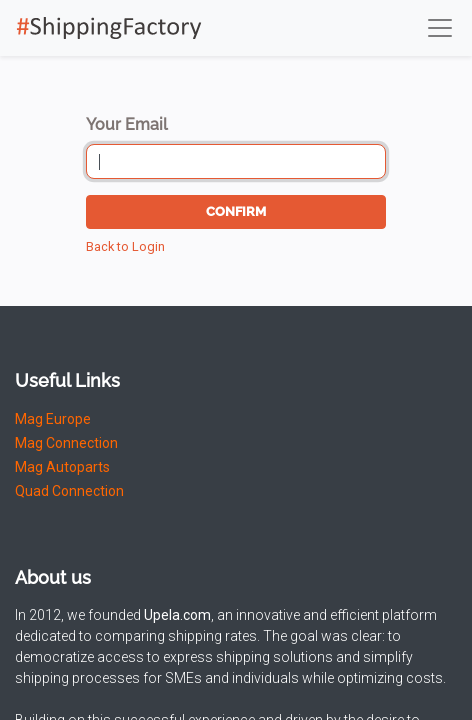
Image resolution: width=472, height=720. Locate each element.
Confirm (236, 211)
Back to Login (125, 246)
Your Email (127, 124)
